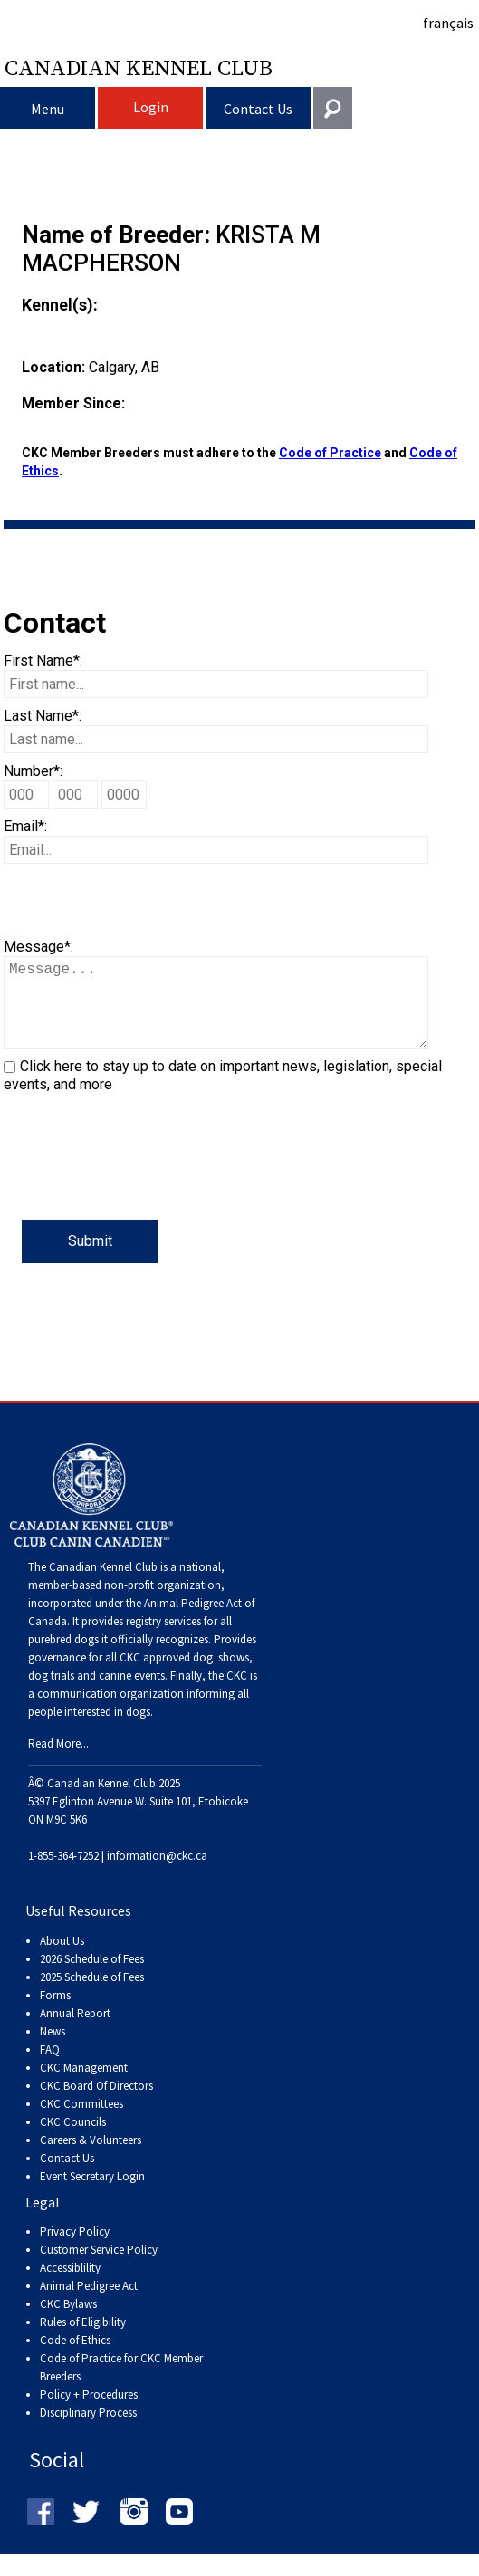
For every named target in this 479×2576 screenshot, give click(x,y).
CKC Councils (73, 2140)
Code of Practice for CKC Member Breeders (121, 2385)
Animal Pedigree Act (89, 2304)
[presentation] (141, 1184)
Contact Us (258, 109)
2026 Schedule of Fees (92, 1977)
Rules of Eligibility (83, 2340)
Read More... (58, 1761)
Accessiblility (70, 2286)
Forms (55, 2013)
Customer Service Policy (99, 2267)
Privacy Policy (75, 2249)
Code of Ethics (75, 2358)
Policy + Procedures (89, 2412)
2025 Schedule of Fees (92, 1995)
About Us (62, 1959)
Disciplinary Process (88, 2430)
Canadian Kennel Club (139, 67)
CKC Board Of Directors (96, 2104)
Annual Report (75, 2031)
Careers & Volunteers (90, 2158)
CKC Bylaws (68, 2322)
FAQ (50, 2067)
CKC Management (84, 2085)
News (52, 2049)
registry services (162, 1639)
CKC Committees (81, 2122)
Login (150, 107)
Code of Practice (330, 452)
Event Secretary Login (92, 2194)
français (448, 23)
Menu (47, 109)
